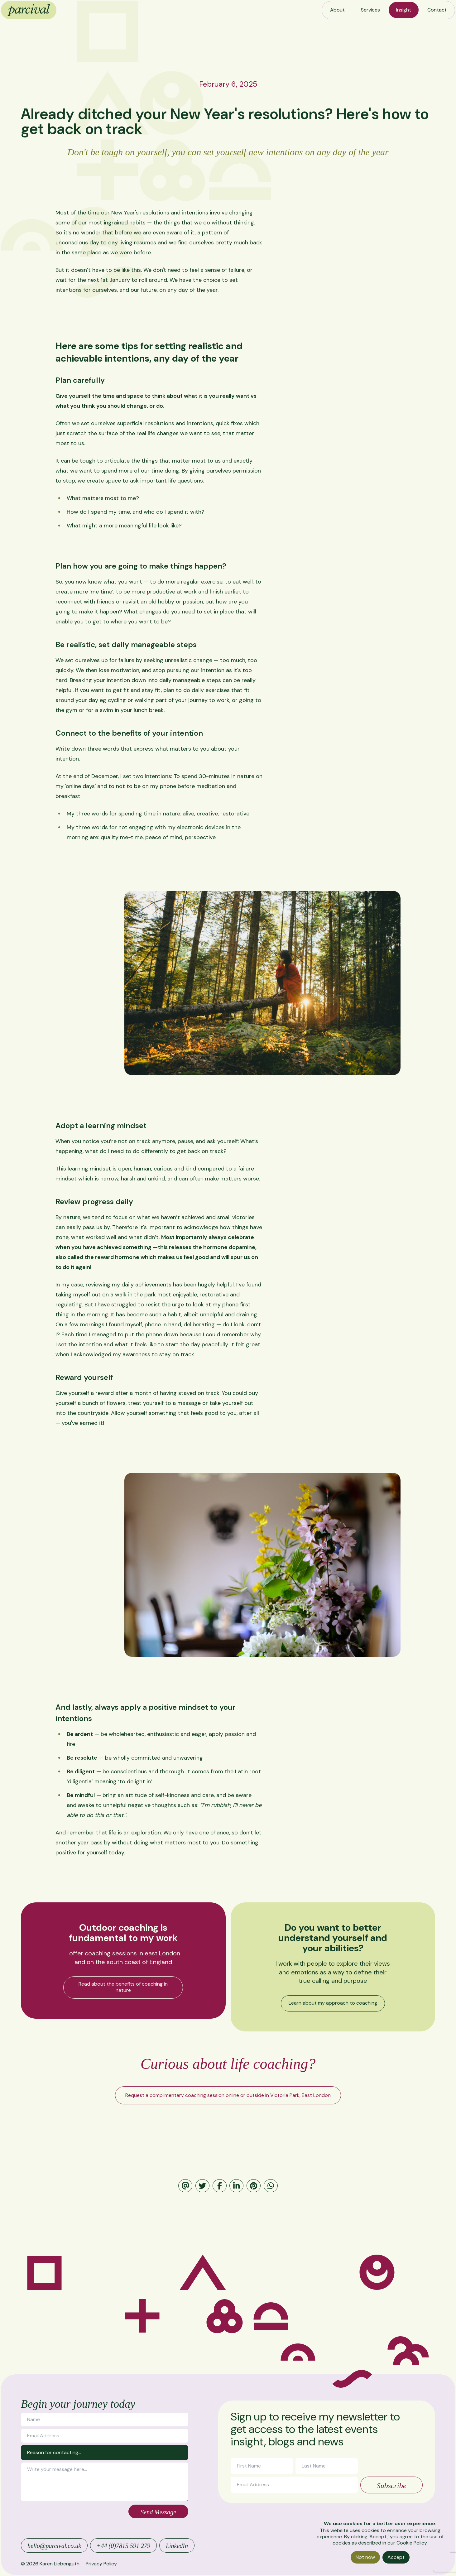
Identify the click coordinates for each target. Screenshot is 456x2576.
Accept (396, 2557)
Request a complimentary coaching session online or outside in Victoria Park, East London (228, 2095)
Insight (403, 10)
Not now (365, 2557)
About (337, 10)
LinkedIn (177, 2545)
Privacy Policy (101, 2563)
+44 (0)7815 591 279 (123, 2545)
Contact (437, 10)
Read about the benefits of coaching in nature (123, 1987)
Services (370, 10)
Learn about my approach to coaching (333, 2003)
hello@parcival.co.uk (54, 2545)
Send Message (158, 2512)
